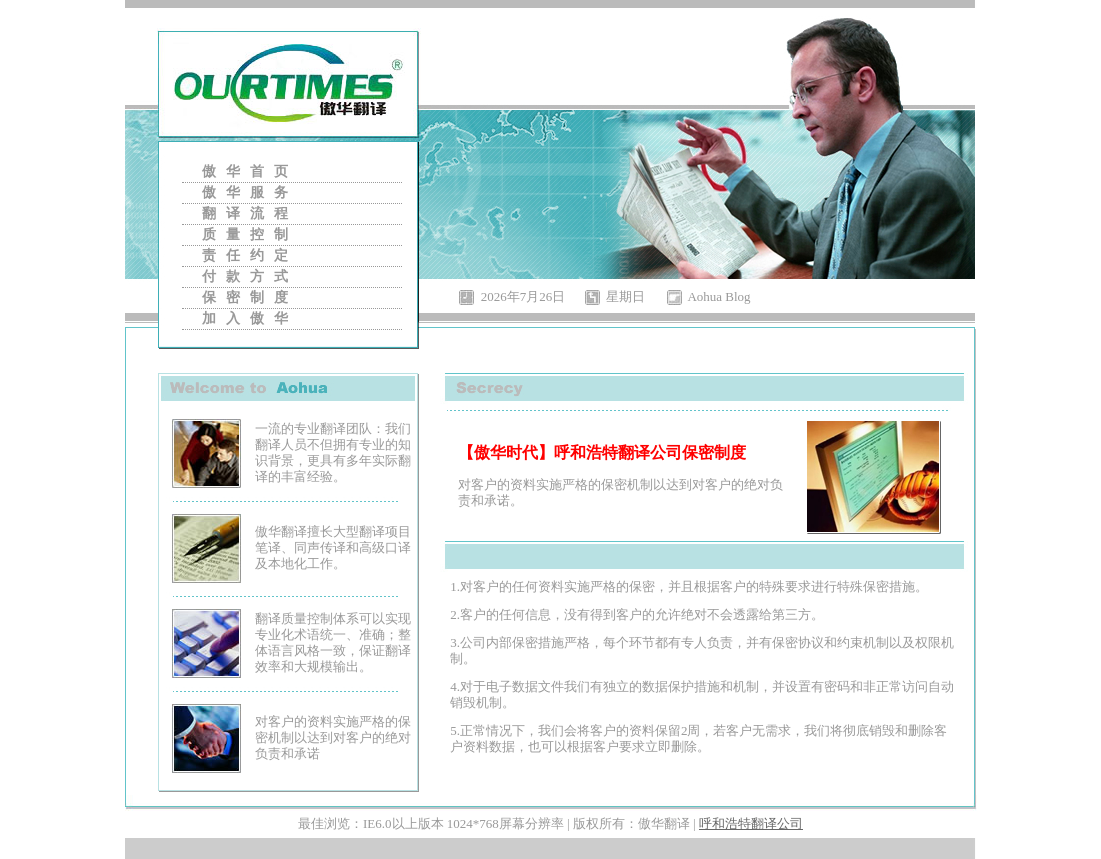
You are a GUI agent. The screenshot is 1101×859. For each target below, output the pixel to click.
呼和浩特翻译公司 (751, 823)
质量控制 (250, 234)
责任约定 (250, 255)
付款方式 (250, 276)
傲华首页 (250, 171)
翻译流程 (250, 213)
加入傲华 (250, 318)
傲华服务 (250, 192)
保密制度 (250, 297)
